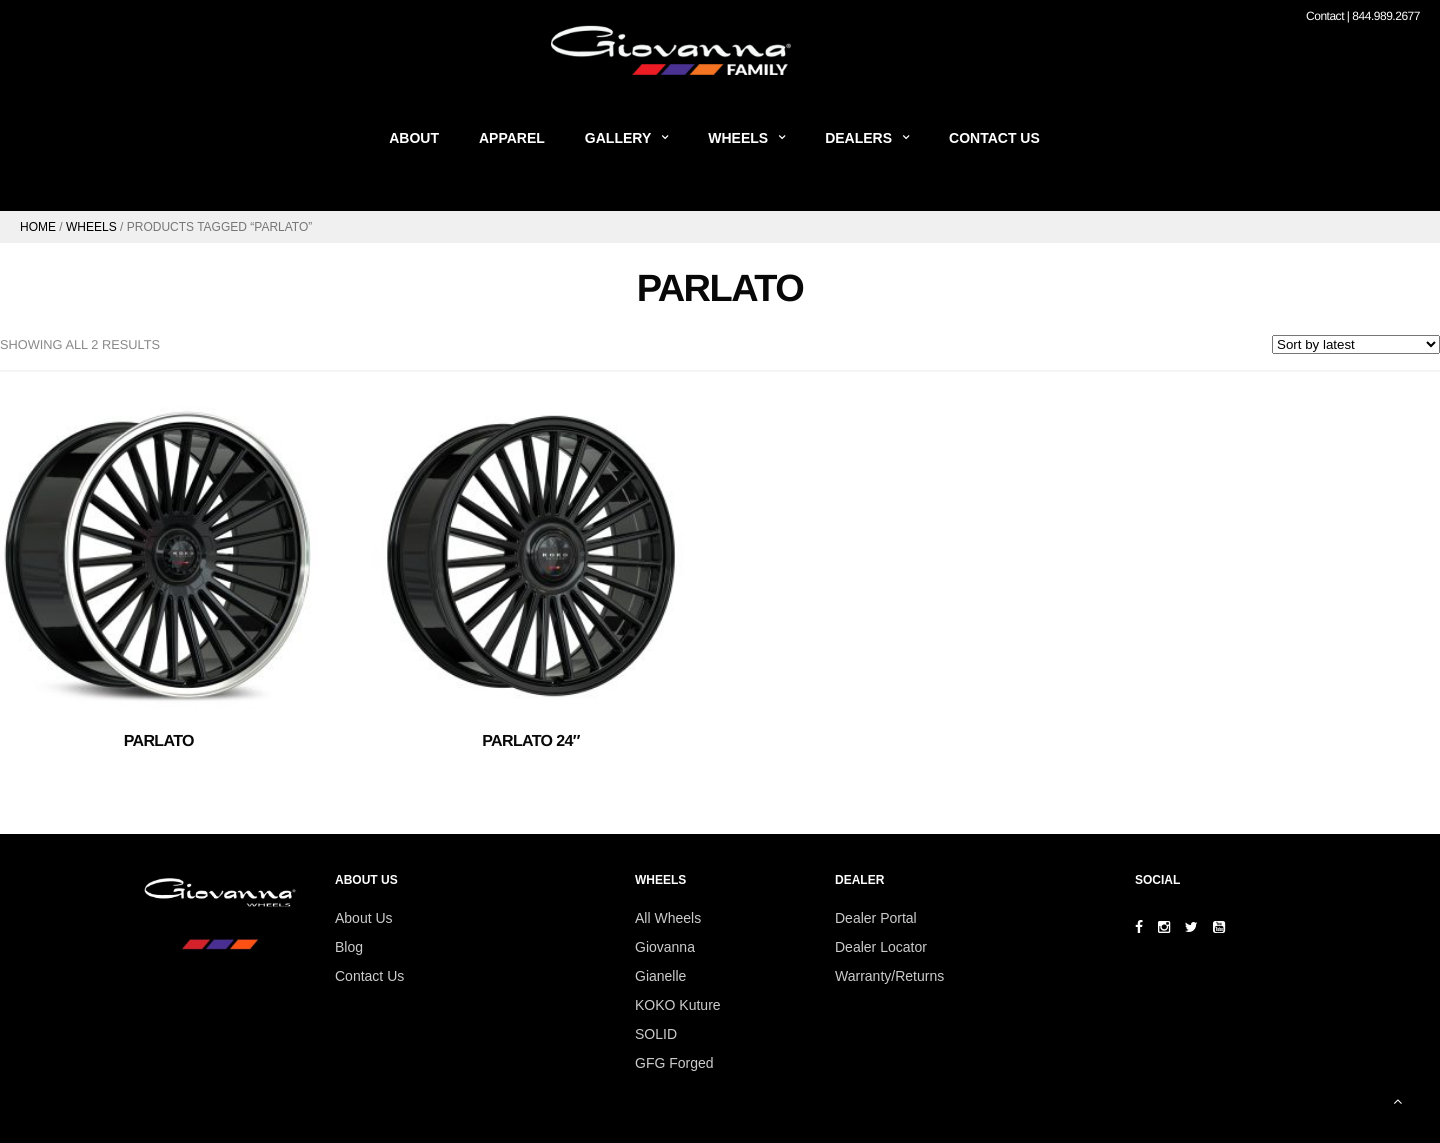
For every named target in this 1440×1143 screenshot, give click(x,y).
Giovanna (665, 947)
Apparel (512, 138)
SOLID (656, 1034)
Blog (349, 947)
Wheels (738, 138)
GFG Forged (674, 1063)
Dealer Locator (881, 947)
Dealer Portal (876, 918)
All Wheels (668, 918)
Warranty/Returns (889, 976)
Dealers (858, 138)
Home (38, 227)
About (414, 138)
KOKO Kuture (678, 1005)
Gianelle (660, 976)
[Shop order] (1356, 344)
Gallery (618, 138)
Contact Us (994, 138)
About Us (364, 918)
